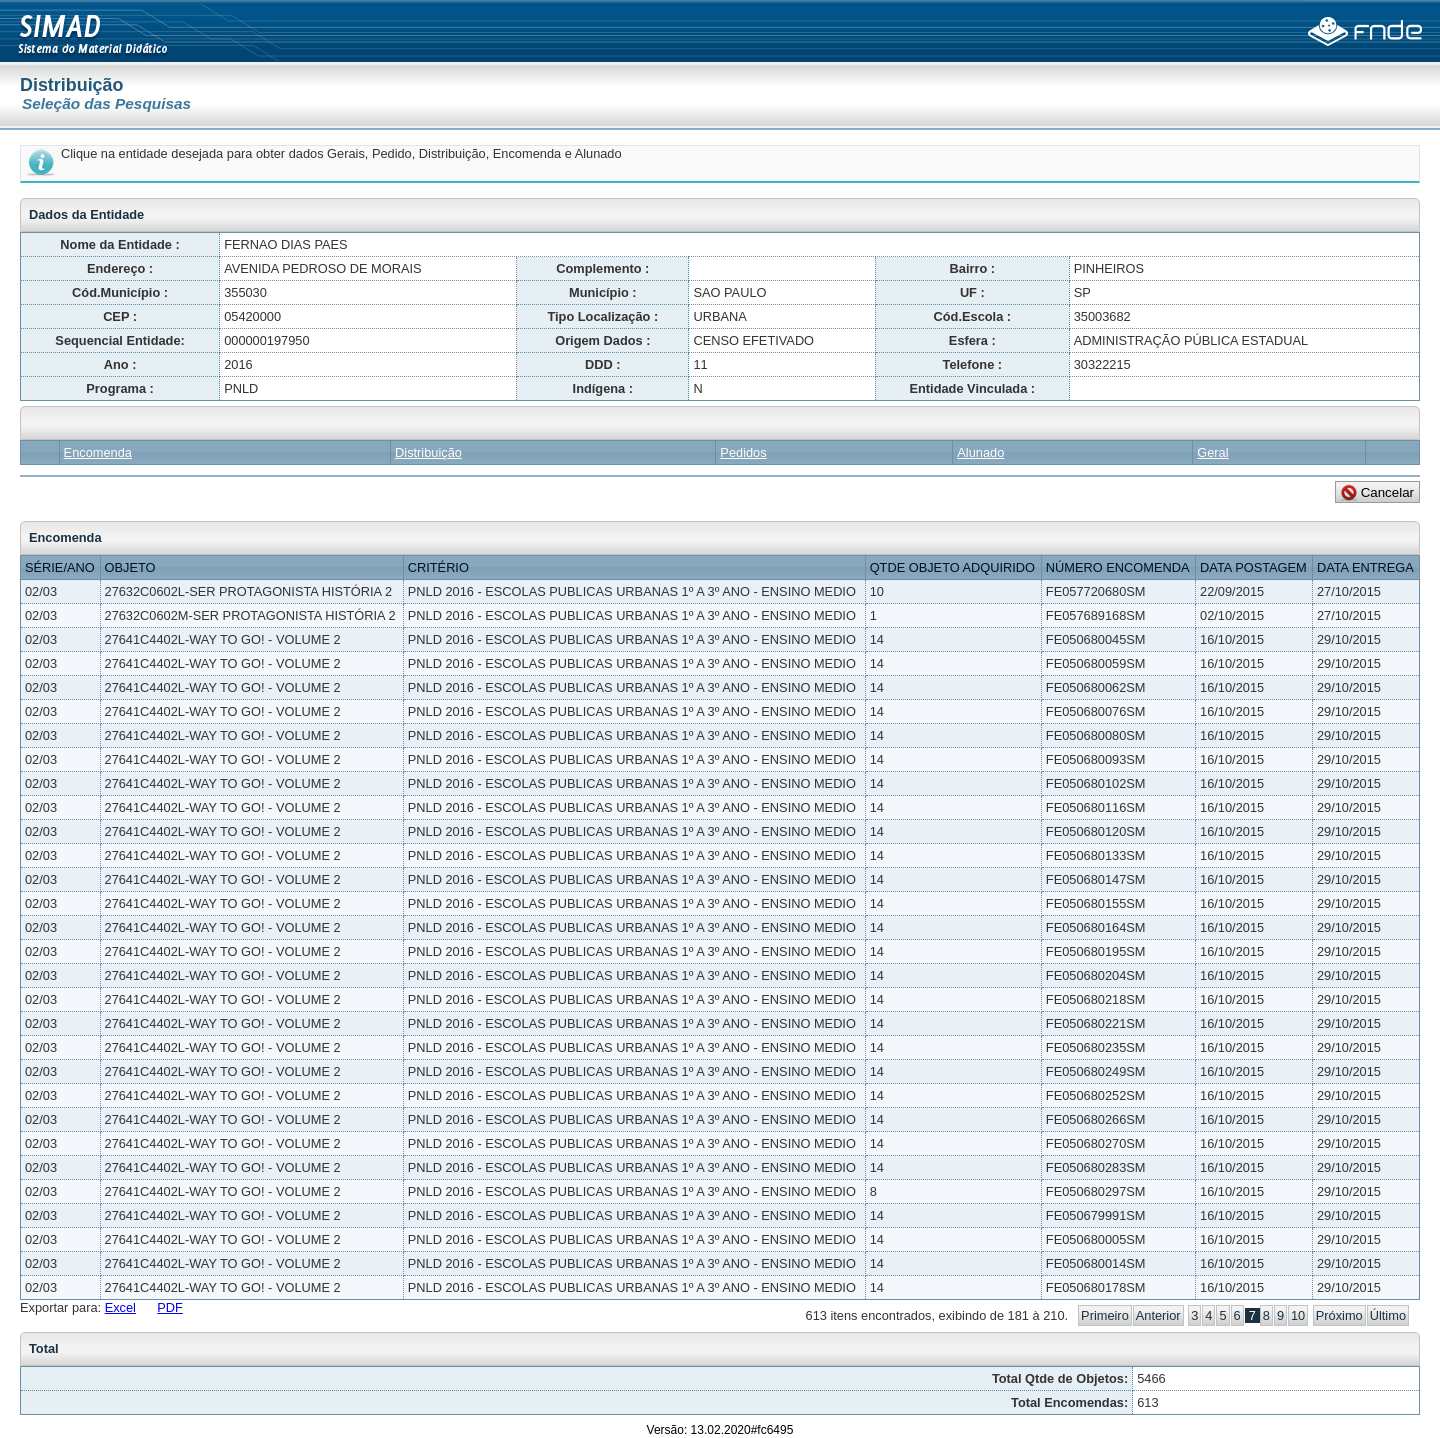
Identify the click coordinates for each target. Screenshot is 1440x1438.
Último (1388, 1315)
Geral (1212, 452)
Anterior (1158, 1315)
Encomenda (98, 452)
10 (1298, 1315)
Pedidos (743, 452)
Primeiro (1105, 1315)
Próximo (1339, 1315)
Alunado (980, 452)
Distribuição (428, 452)
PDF (170, 1307)
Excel (120, 1307)
